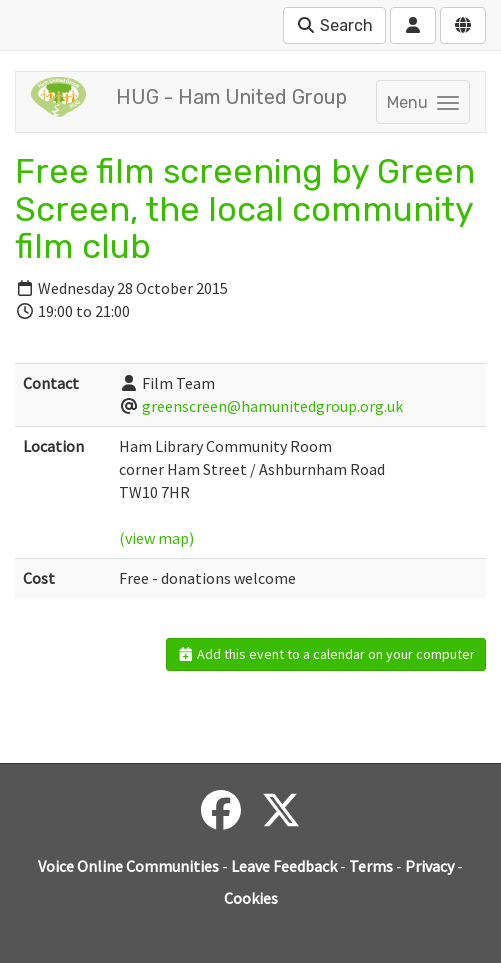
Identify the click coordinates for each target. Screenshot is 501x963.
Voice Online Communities (128, 866)
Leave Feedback (284, 866)
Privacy (429, 866)
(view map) (156, 538)
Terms (371, 866)
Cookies (251, 898)
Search (334, 25)
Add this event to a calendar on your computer (326, 654)
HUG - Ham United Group (231, 97)
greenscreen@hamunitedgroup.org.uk (272, 406)
